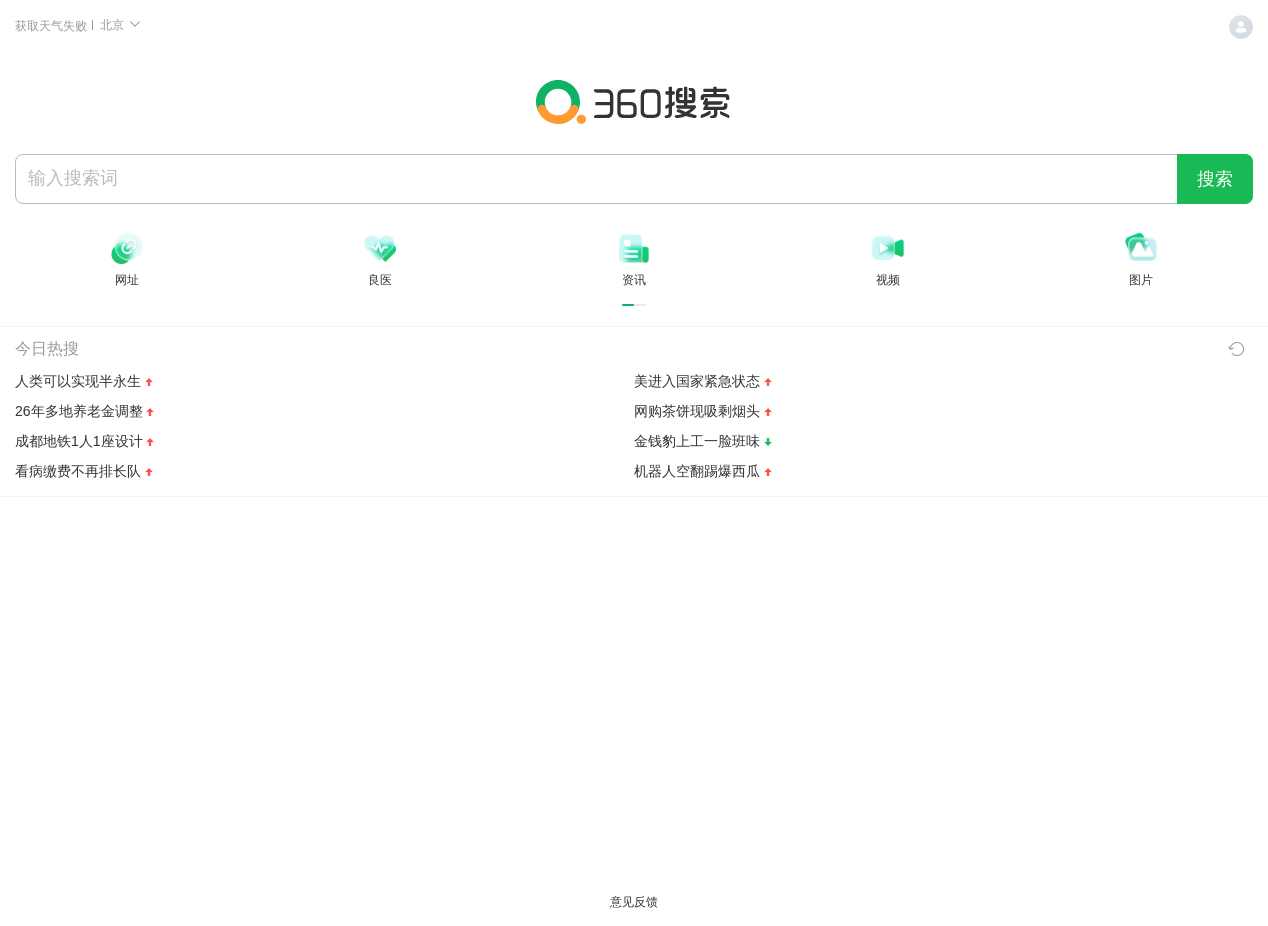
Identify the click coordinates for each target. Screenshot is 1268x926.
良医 (380, 280)
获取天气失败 (52, 26)
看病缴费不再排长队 (78, 471)
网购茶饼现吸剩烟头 (697, 411)
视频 (888, 280)
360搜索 (634, 102)
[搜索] (596, 178)
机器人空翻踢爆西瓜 (697, 471)
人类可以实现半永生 (78, 381)
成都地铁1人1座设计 (79, 441)
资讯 (634, 280)
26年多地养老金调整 (79, 411)
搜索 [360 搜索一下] (1215, 179)
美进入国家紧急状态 (697, 381)
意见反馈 (634, 902)
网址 (127, 280)
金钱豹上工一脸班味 (697, 441)
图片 (1141, 280)
